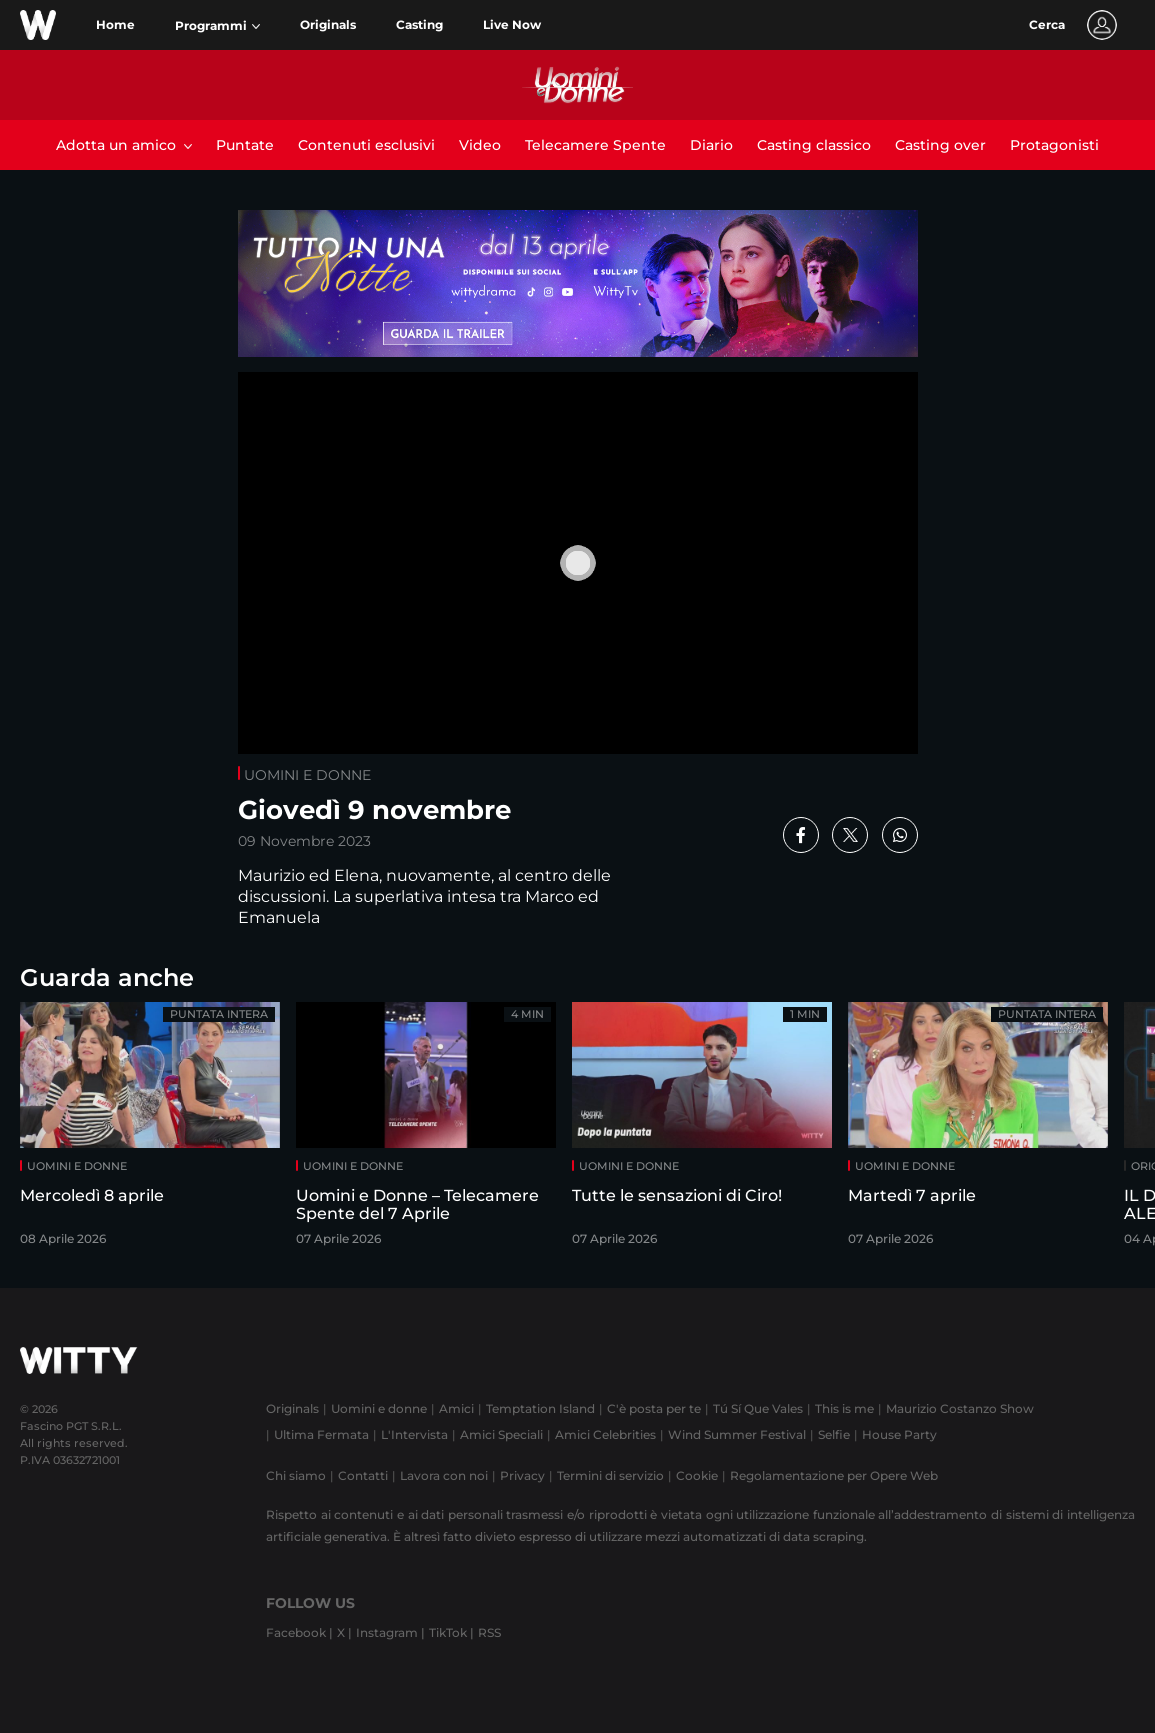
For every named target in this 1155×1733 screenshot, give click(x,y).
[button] (217, 26)
